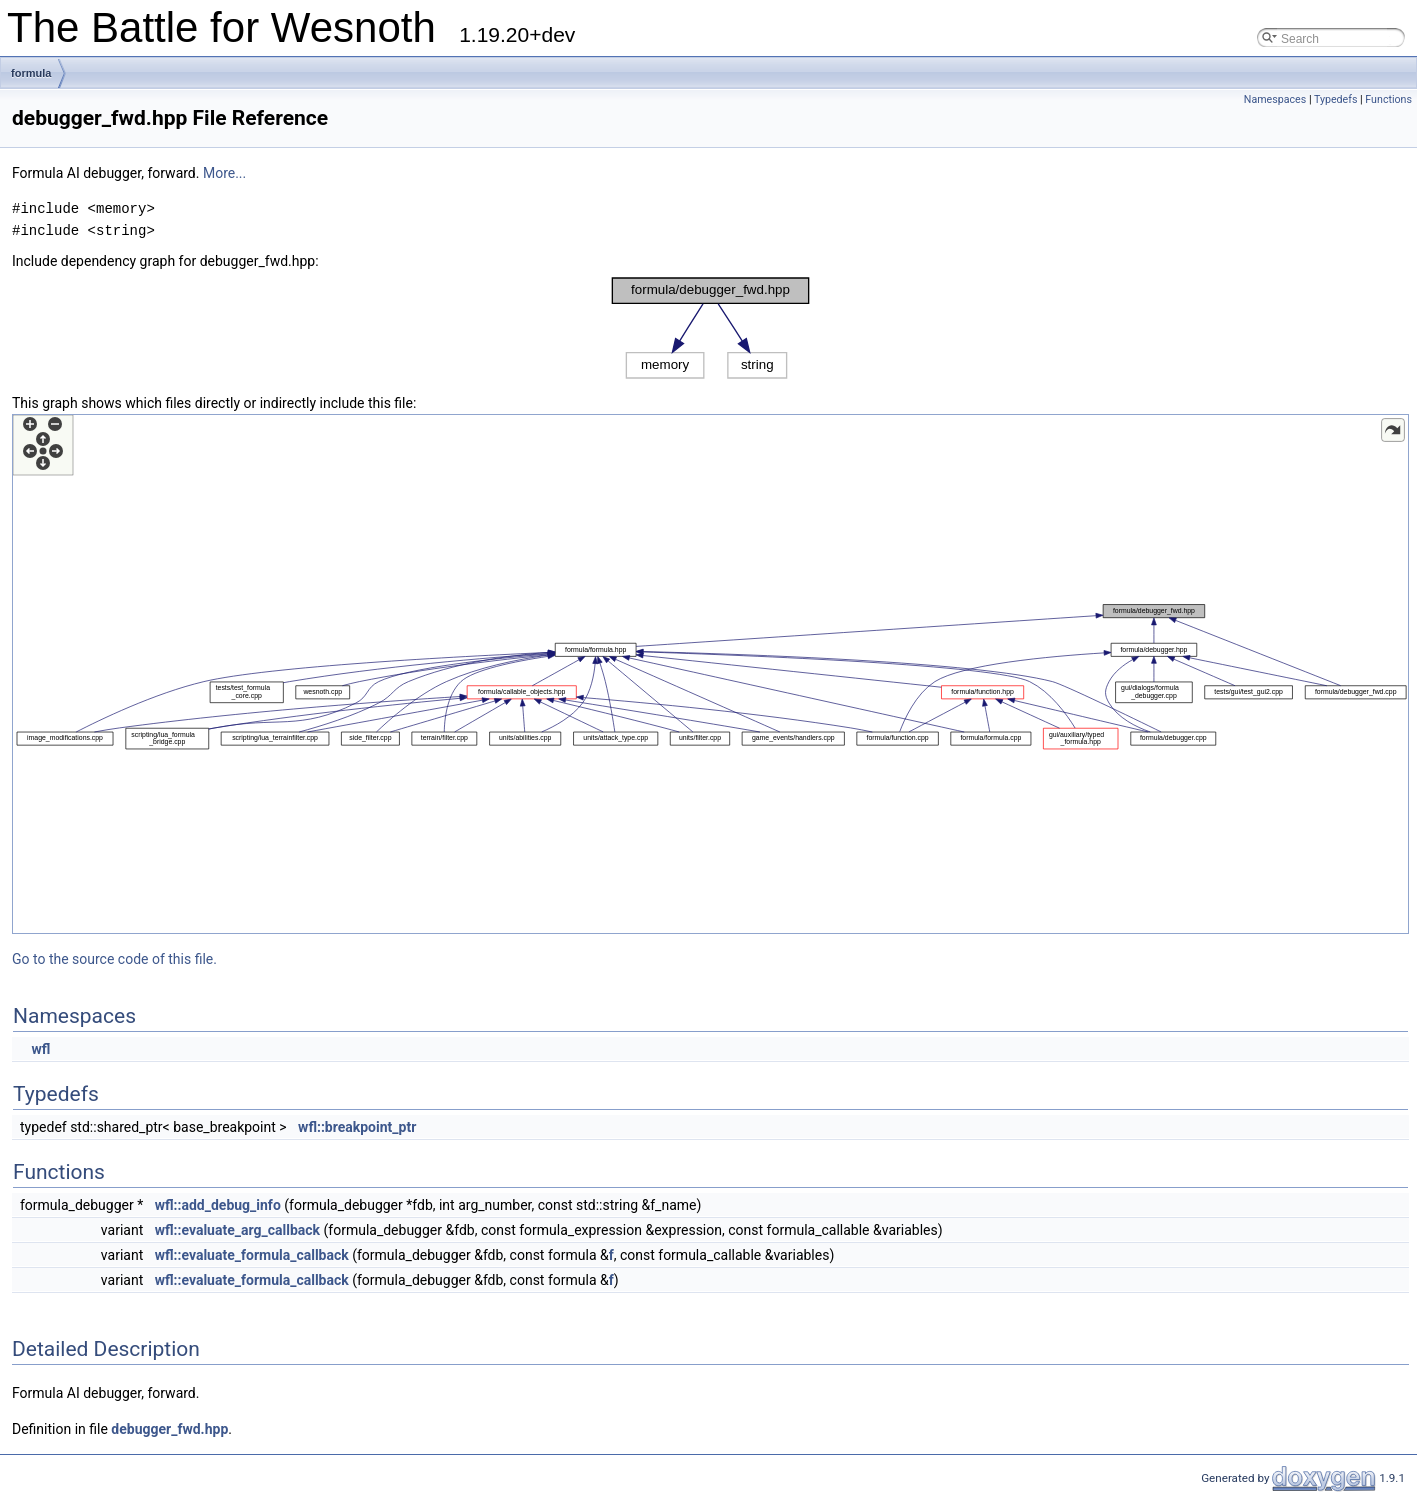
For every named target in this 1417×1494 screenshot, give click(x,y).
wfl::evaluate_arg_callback (237, 1230)
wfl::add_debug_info (218, 1205)
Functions (1388, 99)
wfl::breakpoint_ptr (357, 1127)
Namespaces (1275, 99)
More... (224, 173)
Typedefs (1336, 99)
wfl (40, 1049)
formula (31, 73)
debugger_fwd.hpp (169, 1429)
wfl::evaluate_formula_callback (252, 1255)
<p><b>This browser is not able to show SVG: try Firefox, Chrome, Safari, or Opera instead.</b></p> (710, 328)
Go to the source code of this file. (114, 959)
